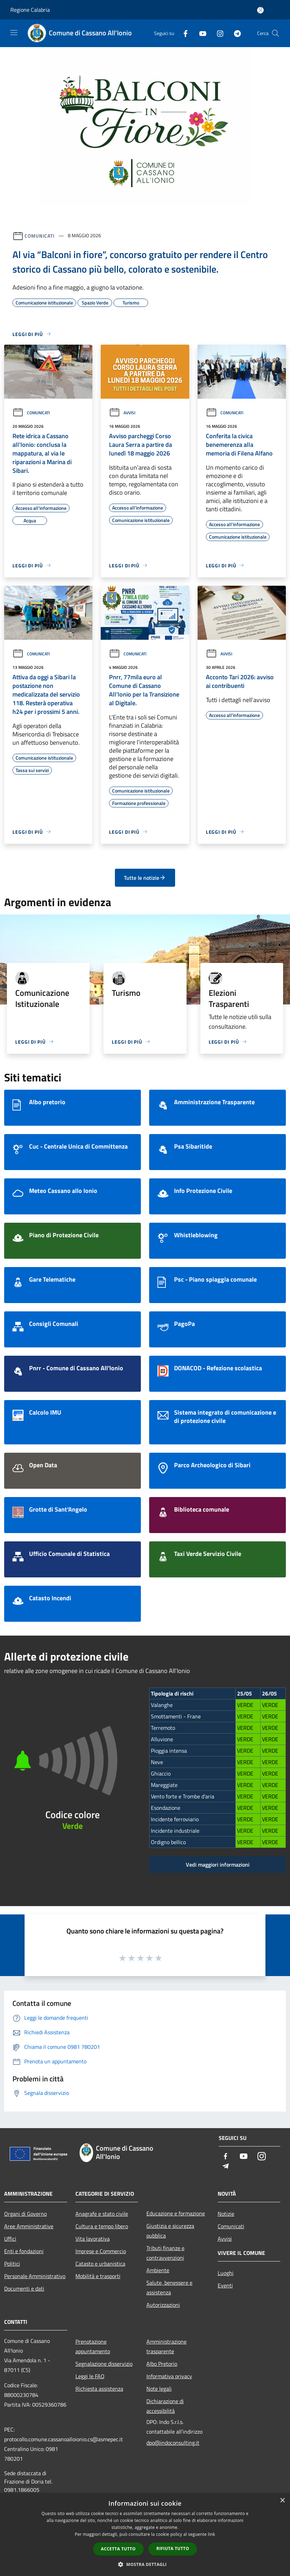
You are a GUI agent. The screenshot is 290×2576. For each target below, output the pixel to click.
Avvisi (122, 412)
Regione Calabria (30, 10)
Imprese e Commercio (100, 2251)
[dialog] (145, 2534)
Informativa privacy (169, 2376)
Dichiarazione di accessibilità (165, 2406)
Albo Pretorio (161, 2364)
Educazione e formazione (175, 2213)
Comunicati (40, 235)
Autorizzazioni (163, 2305)
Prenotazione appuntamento (92, 2346)
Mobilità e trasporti (97, 2276)
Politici (12, 2263)
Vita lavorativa (92, 2238)
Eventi (225, 2285)
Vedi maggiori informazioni (218, 1864)
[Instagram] (217, 33)
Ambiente (157, 2270)
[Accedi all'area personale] (260, 10)
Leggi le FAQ (90, 2376)
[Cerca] (275, 33)
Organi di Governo (25, 2214)
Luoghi (226, 2273)
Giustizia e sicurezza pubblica (170, 2231)
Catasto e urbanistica (100, 2263)
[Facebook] (183, 33)
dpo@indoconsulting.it (172, 2442)
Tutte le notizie (145, 878)
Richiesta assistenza (99, 2388)
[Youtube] (200, 33)
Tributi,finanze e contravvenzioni (165, 2253)
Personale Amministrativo (34, 2276)
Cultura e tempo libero (101, 2226)
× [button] (282, 2500)
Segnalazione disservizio (104, 2364)
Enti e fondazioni (24, 2251)
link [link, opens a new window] (211, 2534)
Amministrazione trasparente (166, 2346)
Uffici (10, 2238)
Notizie (226, 2214)
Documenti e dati (24, 2288)
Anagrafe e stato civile (101, 2214)
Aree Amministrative (28, 2226)
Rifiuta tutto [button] (172, 2548)
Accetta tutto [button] (118, 2549)
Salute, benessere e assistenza (169, 2287)
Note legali (159, 2388)
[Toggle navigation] (14, 32)
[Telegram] (235, 33)
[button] (145, 2564)
